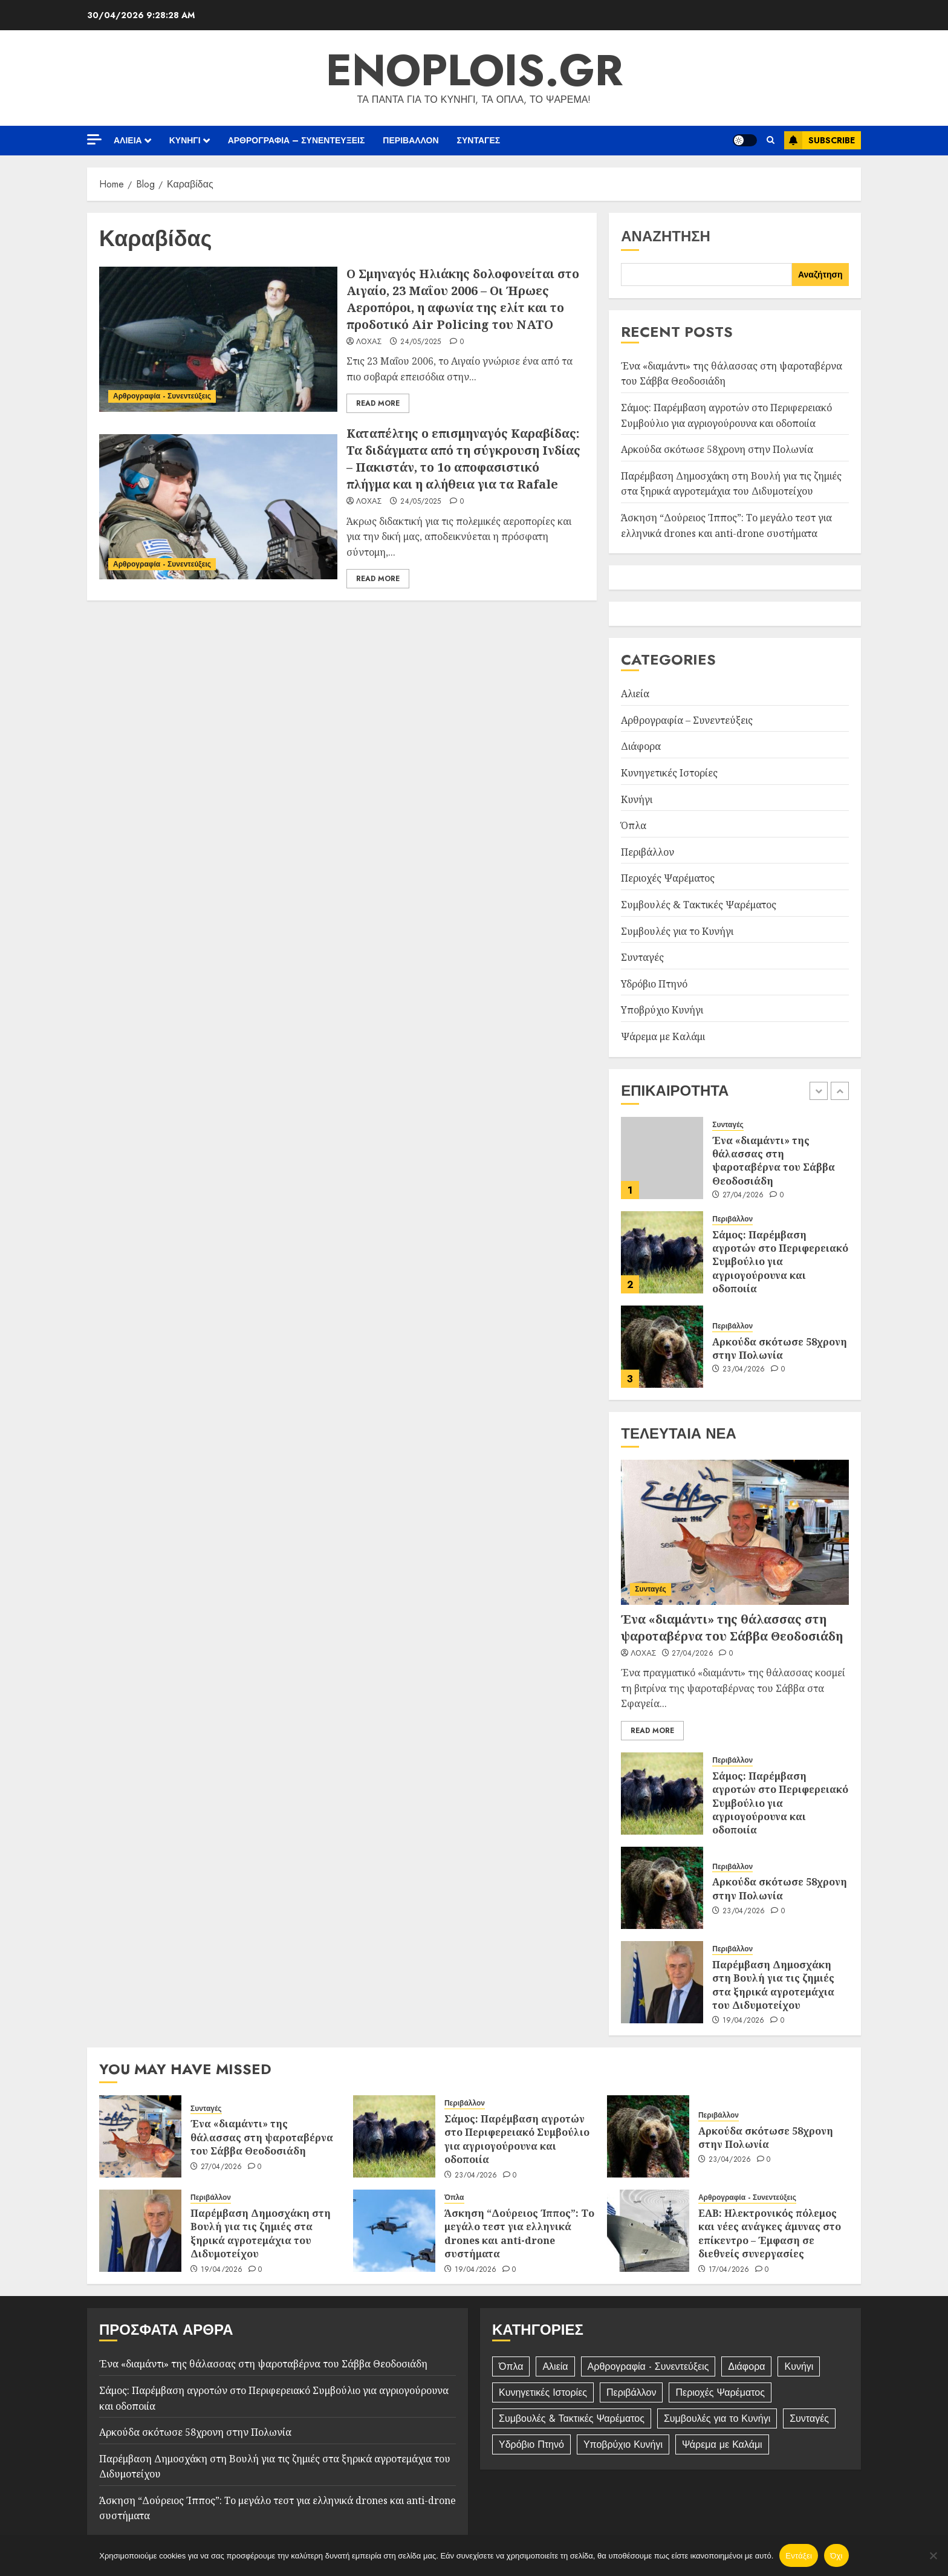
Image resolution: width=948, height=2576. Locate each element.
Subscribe (819, 140)
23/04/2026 (743, 1369)
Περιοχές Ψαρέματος (668, 878)
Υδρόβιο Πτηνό (654, 983)
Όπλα (633, 825)
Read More (378, 403)
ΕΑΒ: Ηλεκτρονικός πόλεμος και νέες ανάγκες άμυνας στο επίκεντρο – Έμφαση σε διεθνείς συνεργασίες (769, 2233)
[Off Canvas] (94, 139)
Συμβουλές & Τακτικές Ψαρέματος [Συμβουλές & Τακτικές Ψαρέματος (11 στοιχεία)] (571, 2418)
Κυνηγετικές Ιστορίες (669, 772)
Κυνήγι (185, 140)
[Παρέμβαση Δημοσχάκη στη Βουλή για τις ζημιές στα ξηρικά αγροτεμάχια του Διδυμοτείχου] (662, 1982)
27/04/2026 (743, 1195)
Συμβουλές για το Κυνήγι (677, 931)
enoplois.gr (474, 70)
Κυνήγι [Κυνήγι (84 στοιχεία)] (798, 2366)
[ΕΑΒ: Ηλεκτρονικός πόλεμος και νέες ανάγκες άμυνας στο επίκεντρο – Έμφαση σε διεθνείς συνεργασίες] (648, 2231)
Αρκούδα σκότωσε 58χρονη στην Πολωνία (717, 449)
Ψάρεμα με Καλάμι (663, 1036)
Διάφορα (641, 746)
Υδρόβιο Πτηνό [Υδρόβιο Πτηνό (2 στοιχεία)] (531, 2444)
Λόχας (368, 342)
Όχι (836, 2555)
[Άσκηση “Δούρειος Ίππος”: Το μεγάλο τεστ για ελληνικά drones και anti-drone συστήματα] (394, 2231)
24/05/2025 (420, 342)
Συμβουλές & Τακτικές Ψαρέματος (698, 904)
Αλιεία (128, 140)
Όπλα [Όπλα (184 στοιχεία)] (511, 2366)
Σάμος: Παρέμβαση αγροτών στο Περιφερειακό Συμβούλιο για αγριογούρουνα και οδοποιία (780, 1262)
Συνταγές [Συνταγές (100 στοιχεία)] (809, 2418)
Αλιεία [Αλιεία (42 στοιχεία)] (555, 2366)
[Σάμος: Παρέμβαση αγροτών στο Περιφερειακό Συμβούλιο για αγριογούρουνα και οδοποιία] (662, 1252)
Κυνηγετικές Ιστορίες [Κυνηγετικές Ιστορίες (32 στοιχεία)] (543, 2392)
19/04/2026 (743, 2021)
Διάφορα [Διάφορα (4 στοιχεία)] (746, 2366)
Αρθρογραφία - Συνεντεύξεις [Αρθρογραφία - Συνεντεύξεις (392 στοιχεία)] (648, 2366)
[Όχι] (933, 2555)
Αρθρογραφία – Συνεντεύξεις (296, 140)
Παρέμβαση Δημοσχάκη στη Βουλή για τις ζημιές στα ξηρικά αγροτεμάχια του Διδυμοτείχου (731, 483)
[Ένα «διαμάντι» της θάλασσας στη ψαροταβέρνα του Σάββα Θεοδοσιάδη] (662, 1158)
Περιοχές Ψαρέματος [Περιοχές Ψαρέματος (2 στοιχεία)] (719, 2392)
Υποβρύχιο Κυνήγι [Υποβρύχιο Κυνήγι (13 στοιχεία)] (623, 2444)
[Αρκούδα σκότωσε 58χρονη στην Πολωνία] (662, 1347)
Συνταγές (479, 140)
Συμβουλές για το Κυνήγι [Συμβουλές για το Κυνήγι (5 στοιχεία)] (717, 2418)
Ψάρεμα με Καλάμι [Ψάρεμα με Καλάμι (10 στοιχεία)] (722, 2444)
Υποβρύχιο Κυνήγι (662, 1009)
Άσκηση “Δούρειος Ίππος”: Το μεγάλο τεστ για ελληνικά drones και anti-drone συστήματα (519, 2233)
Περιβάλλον (410, 140)
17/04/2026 (729, 2270)
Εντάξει (798, 2555)
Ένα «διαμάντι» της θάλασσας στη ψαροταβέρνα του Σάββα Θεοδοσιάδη (773, 1161)
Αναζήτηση (665, 236)
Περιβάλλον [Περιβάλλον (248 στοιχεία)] (631, 2392)
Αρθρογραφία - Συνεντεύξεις (162, 396)
